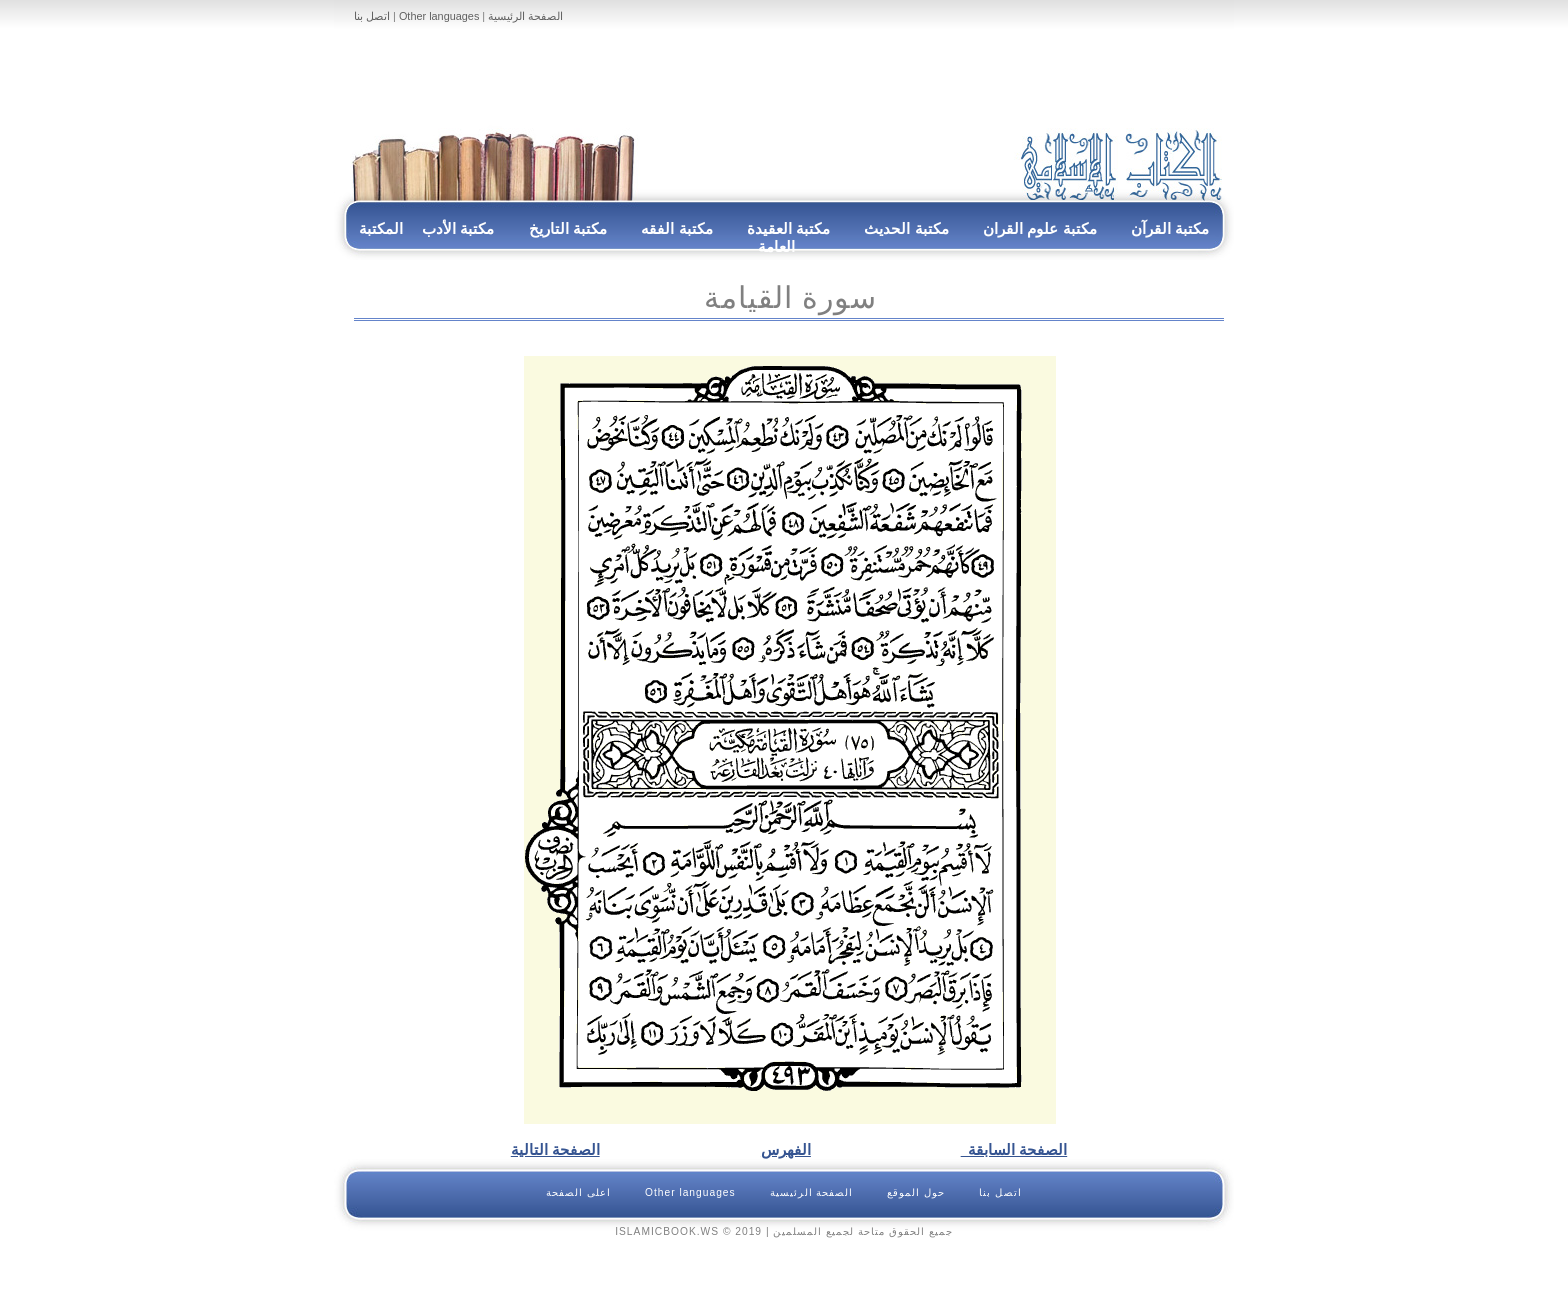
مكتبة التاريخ (568, 228)
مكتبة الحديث (906, 228)
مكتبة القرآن (1170, 228)
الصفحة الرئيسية (525, 16)
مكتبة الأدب (458, 228)
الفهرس (786, 1149)
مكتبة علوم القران (1040, 228)
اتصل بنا (372, 16)
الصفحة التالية (555, 1149)
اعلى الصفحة (578, 1192)
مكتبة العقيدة (787, 228)
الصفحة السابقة (1014, 1149)
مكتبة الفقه (675, 228)
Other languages (439, 16)
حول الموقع (916, 1192)
